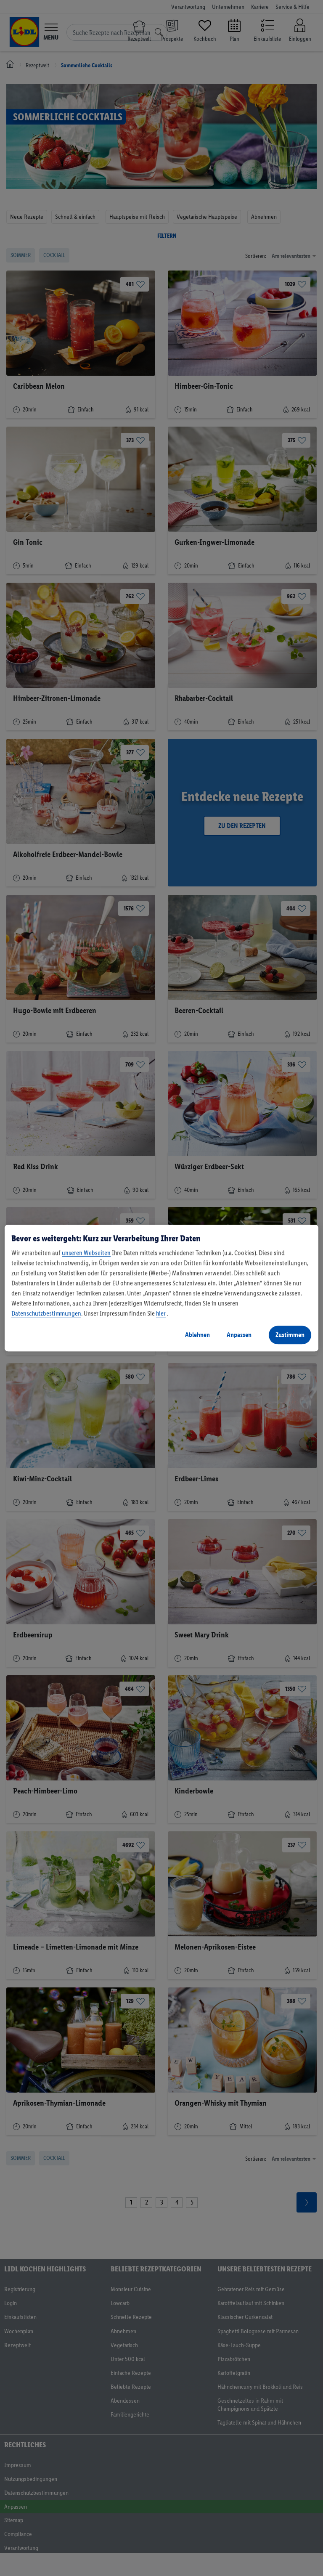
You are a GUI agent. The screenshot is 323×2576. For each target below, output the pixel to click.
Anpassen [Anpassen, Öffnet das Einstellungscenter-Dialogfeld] (239, 1335)
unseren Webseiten (86, 1253)
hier (161, 1313)
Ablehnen (197, 1335)
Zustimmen (289, 1335)
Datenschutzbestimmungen (46, 1313)
